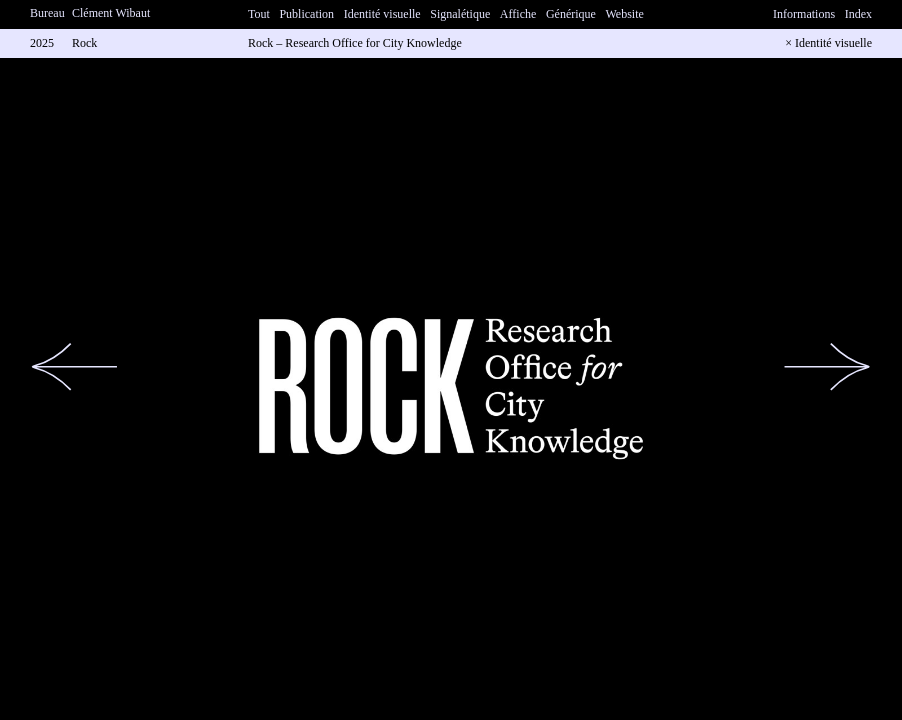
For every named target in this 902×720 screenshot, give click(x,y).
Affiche (518, 14)
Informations (804, 14)
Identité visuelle (382, 14)
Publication (306, 14)
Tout (259, 14)
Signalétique (460, 14)
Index (858, 14)
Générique (571, 14)
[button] (75, 367)
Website (624, 14)
